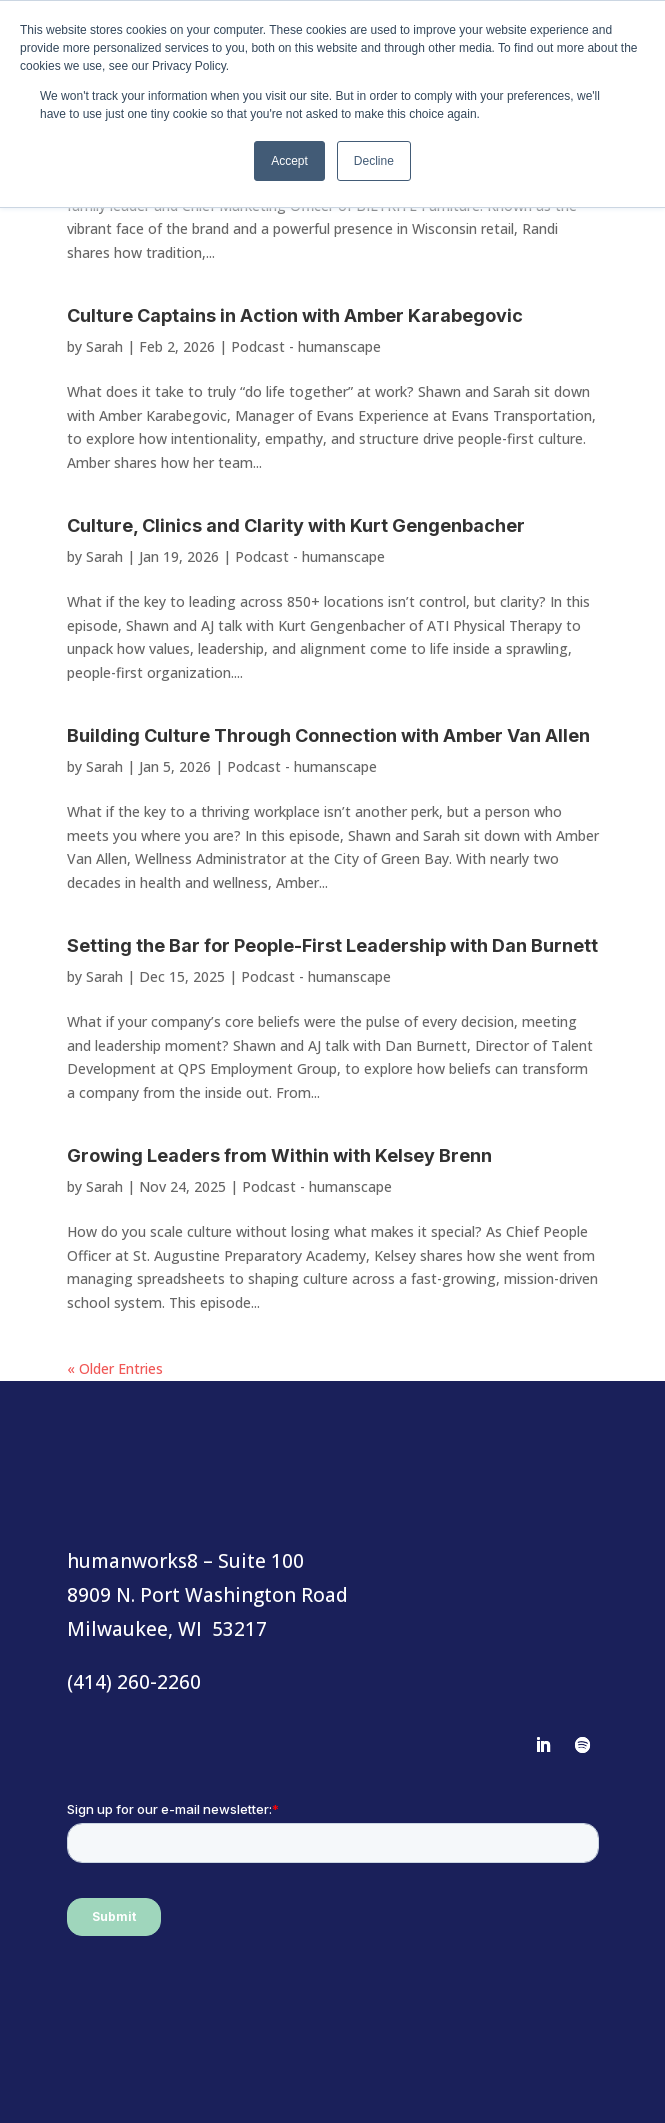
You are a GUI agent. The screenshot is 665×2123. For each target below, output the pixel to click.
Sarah (104, 346)
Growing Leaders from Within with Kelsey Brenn (279, 1155)
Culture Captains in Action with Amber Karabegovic (295, 315)
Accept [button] (289, 161)
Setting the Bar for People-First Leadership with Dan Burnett (332, 945)
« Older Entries (115, 1368)
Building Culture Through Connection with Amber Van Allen (328, 735)
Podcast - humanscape (306, 346)
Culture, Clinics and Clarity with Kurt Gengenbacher (296, 525)
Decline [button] (374, 161)
